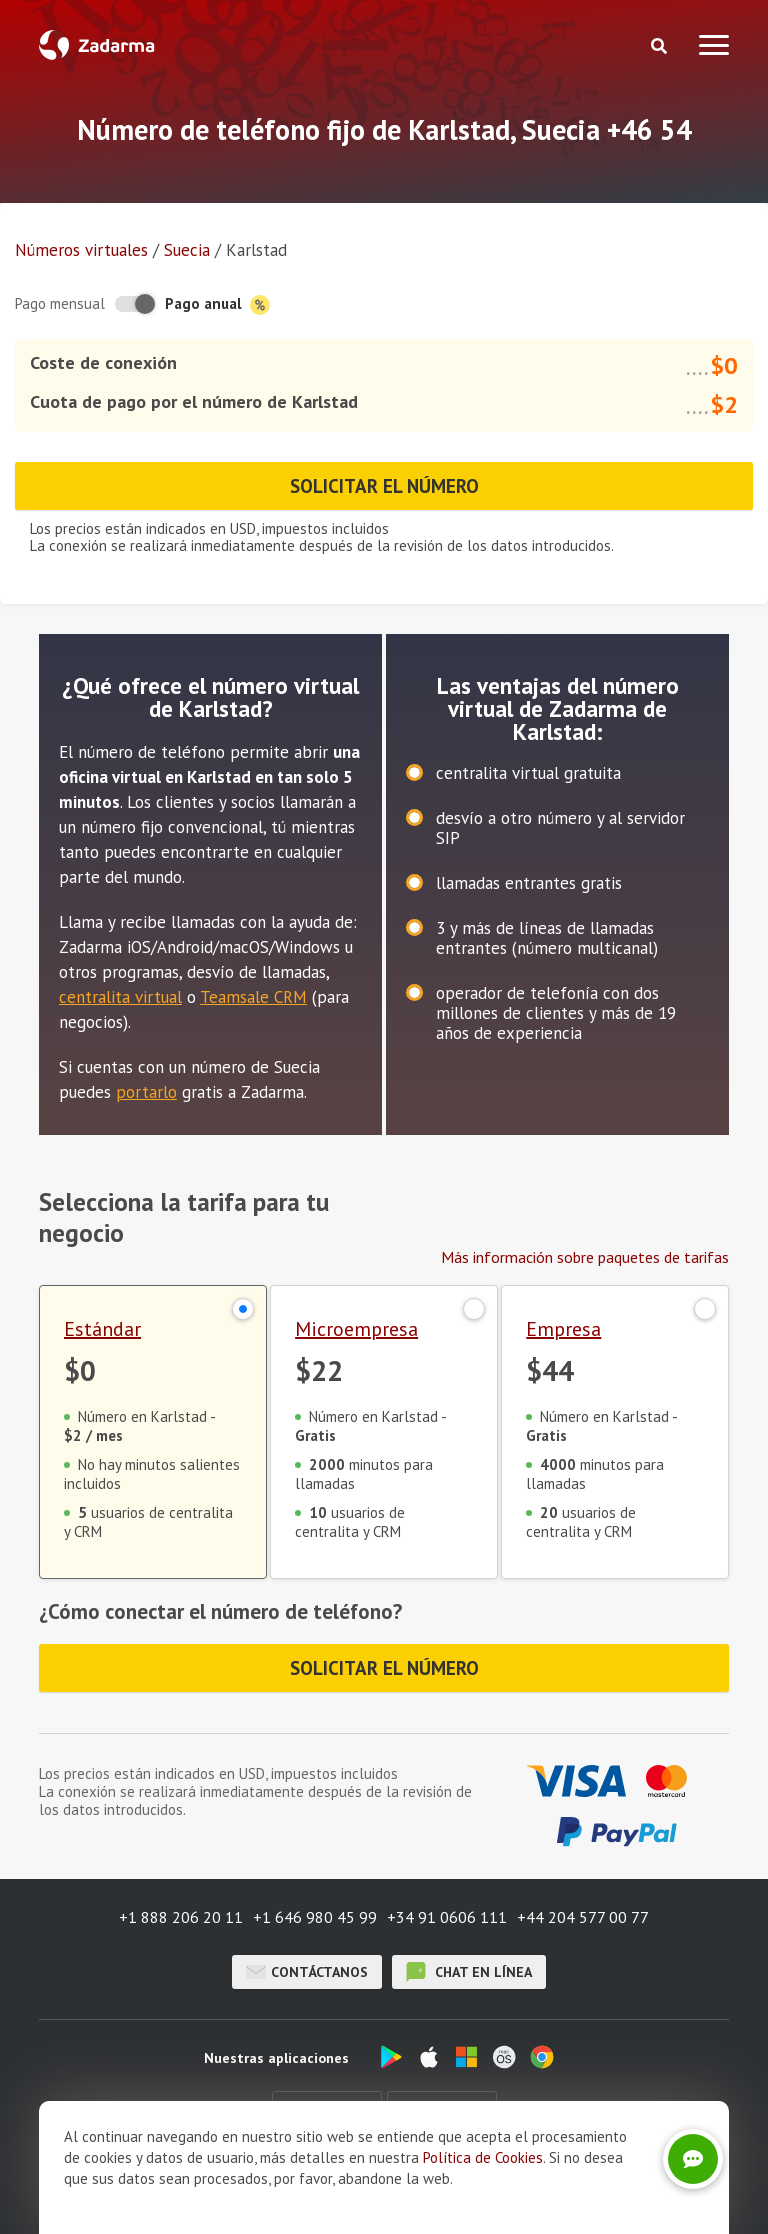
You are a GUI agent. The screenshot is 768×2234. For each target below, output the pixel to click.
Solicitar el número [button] (384, 486)
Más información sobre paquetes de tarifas (585, 1257)
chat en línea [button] (469, 1972)
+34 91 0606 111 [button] (447, 1917)
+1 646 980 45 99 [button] (315, 1917)
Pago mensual (60, 303)
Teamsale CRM (253, 997)
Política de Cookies (483, 2157)
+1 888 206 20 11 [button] (181, 1917)
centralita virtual (120, 997)
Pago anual (217, 304)
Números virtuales (81, 250)
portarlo (146, 1092)
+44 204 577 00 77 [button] (583, 1917)
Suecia (187, 250)
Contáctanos (307, 1972)
